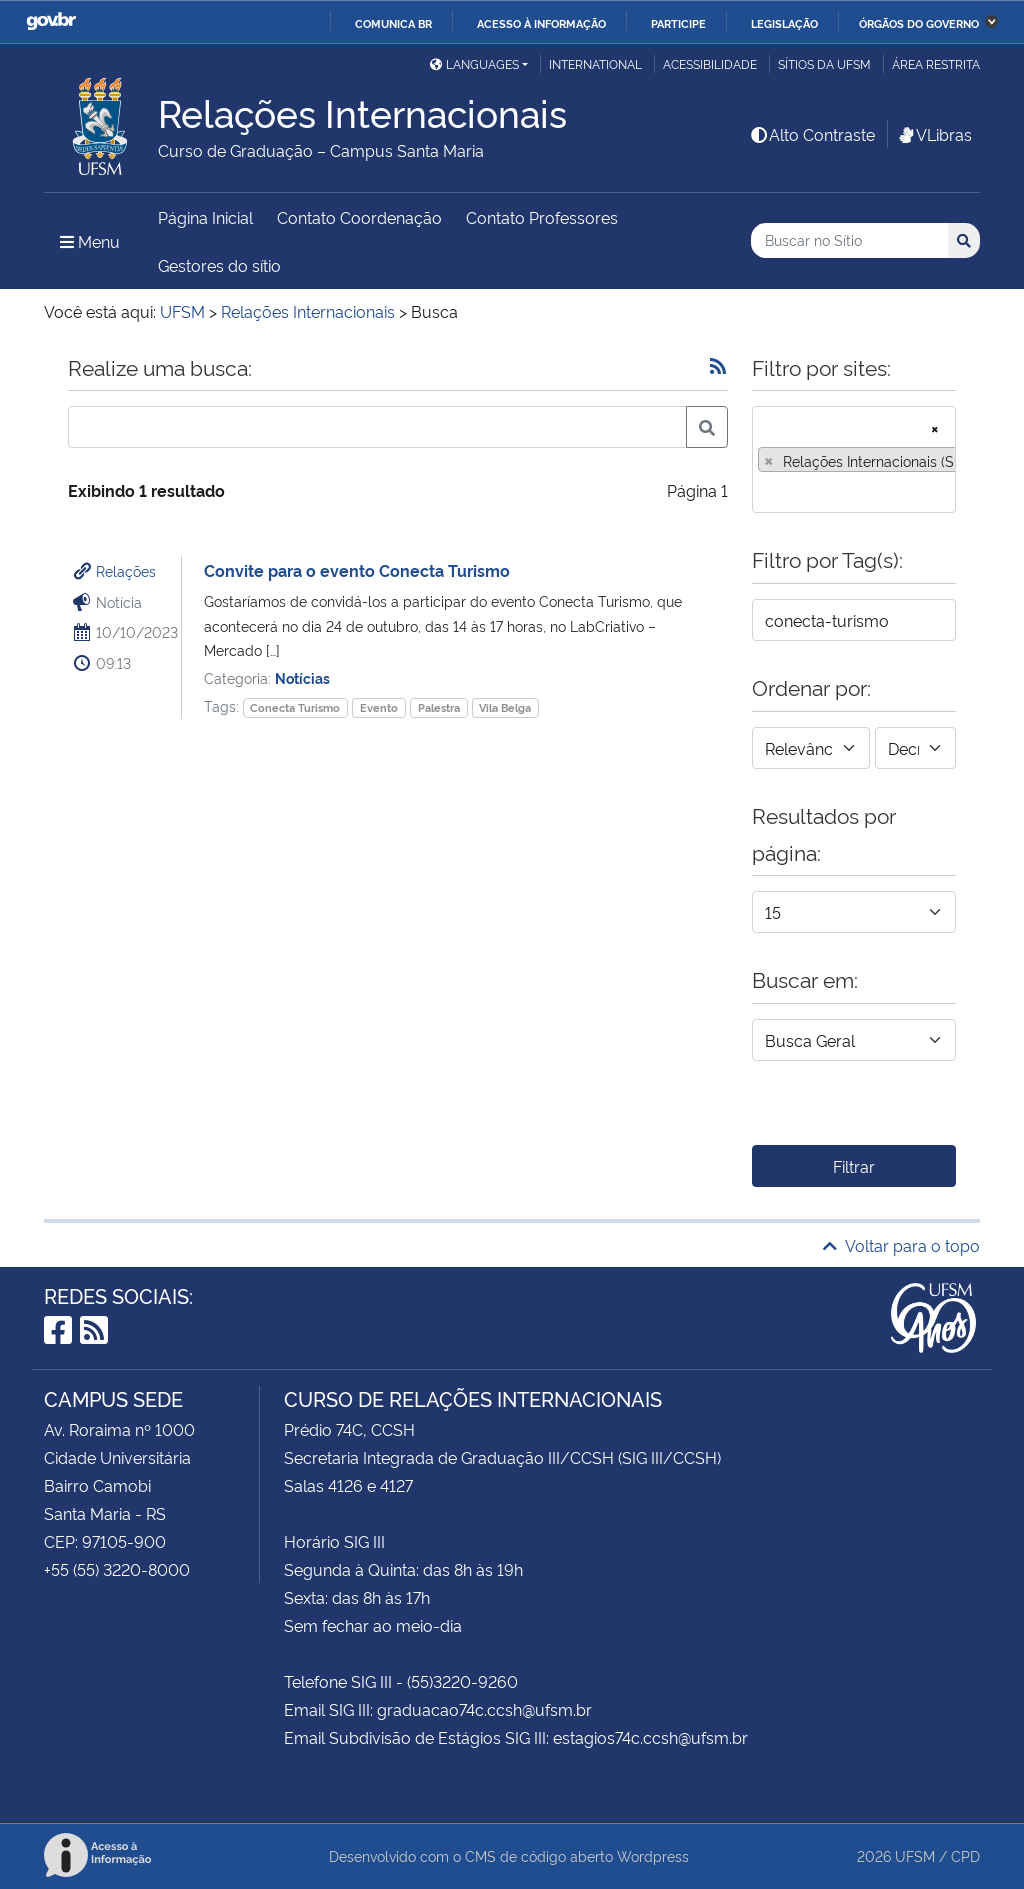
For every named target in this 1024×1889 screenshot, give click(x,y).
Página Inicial (205, 217)
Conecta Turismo (295, 707)
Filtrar (854, 1166)
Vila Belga (505, 707)
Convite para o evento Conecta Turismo (357, 570)
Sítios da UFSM (824, 63)
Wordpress (653, 1855)
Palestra (439, 707)
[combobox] (854, 459)
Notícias (302, 677)
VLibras (934, 134)
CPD (965, 1855)
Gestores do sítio (219, 265)
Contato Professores (542, 217)
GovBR (51, 21)
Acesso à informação (541, 23)
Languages (474, 63)
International (595, 63)
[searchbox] (764, 491)
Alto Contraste (812, 134)
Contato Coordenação (359, 217)
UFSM (915, 1855)
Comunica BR (393, 23)
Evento (379, 707)
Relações (126, 570)
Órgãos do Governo (919, 23)
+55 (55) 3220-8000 (117, 1569)
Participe (678, 23)
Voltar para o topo (901, 1245)
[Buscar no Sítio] (849, 240)
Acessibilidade (710, 63)
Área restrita (936, 63)
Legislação (784, 23)
